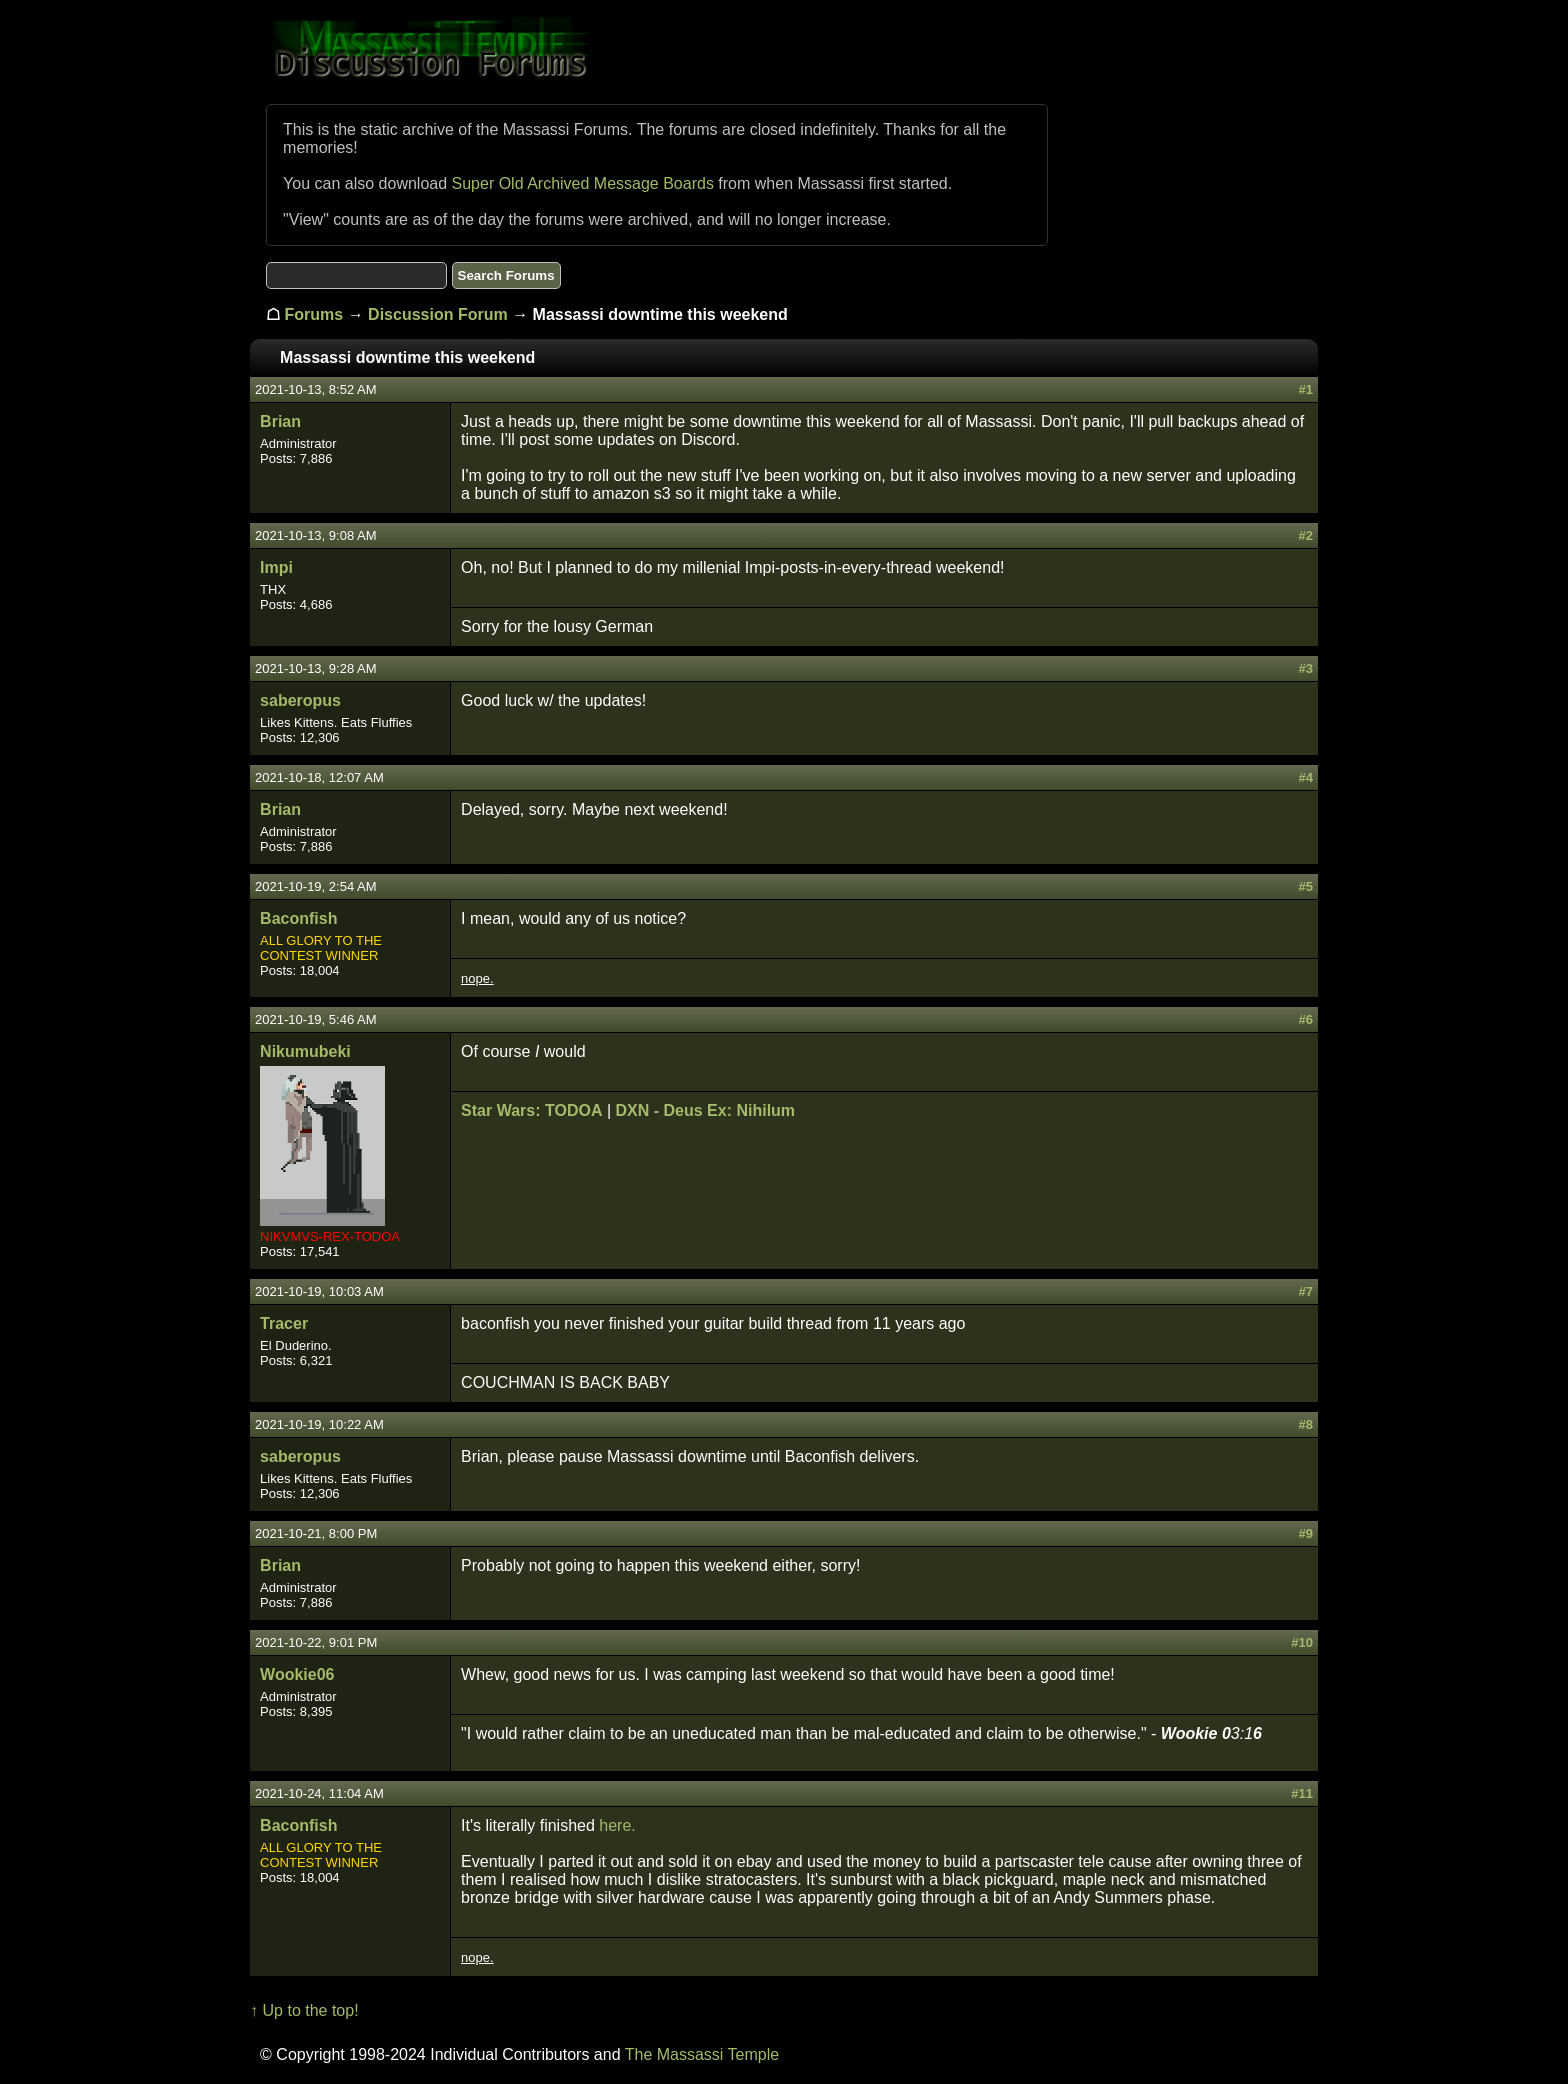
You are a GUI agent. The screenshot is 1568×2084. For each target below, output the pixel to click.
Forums (314, 314)
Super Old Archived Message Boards (583, 183)
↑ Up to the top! (304, 2010)
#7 (1305, 1291)
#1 (1305, 389)
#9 (1305, 1533)
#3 (1305, 668)
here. (617, 1825)
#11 (1302, 1793)
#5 (1305, 886)
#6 (1305, 1019)
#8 (1305, 1424)
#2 (1305, 535)
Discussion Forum (438, 314)
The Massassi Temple (702, 2054)
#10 (1302, 1642)
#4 (1305, 777)
